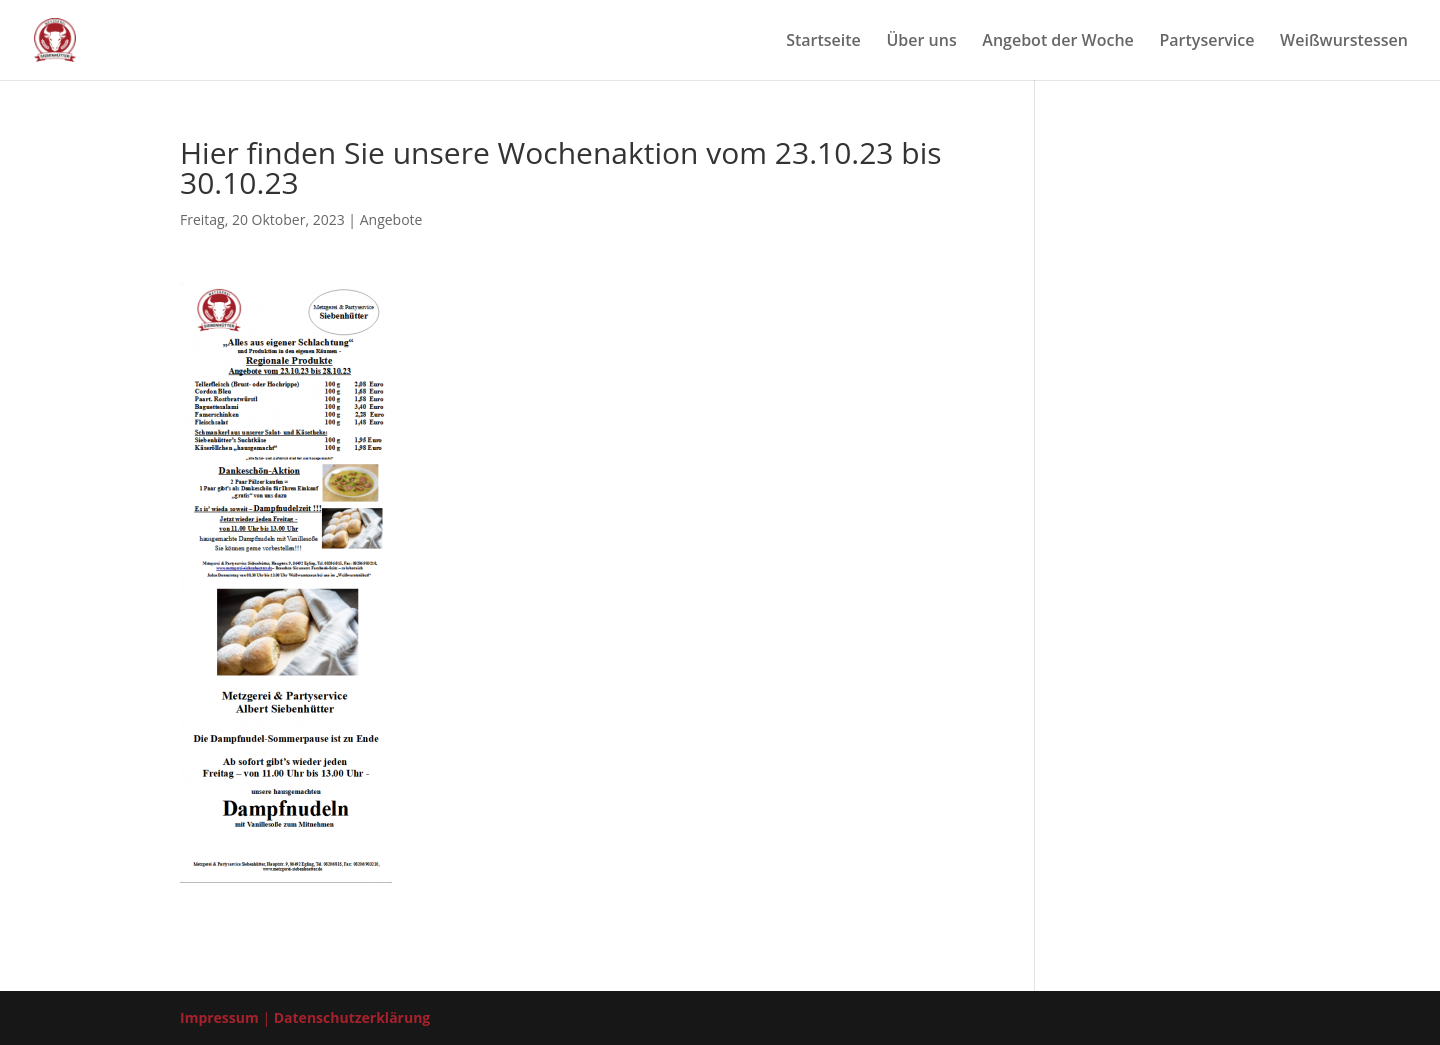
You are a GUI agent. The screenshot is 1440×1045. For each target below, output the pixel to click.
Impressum (219, 1017)
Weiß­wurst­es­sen (1344, 42)
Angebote (391, 219)
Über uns (921, 42)
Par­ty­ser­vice (1206, 42)
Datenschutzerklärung (352, 1017)
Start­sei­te (823, 42)
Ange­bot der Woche (1058, 42)
